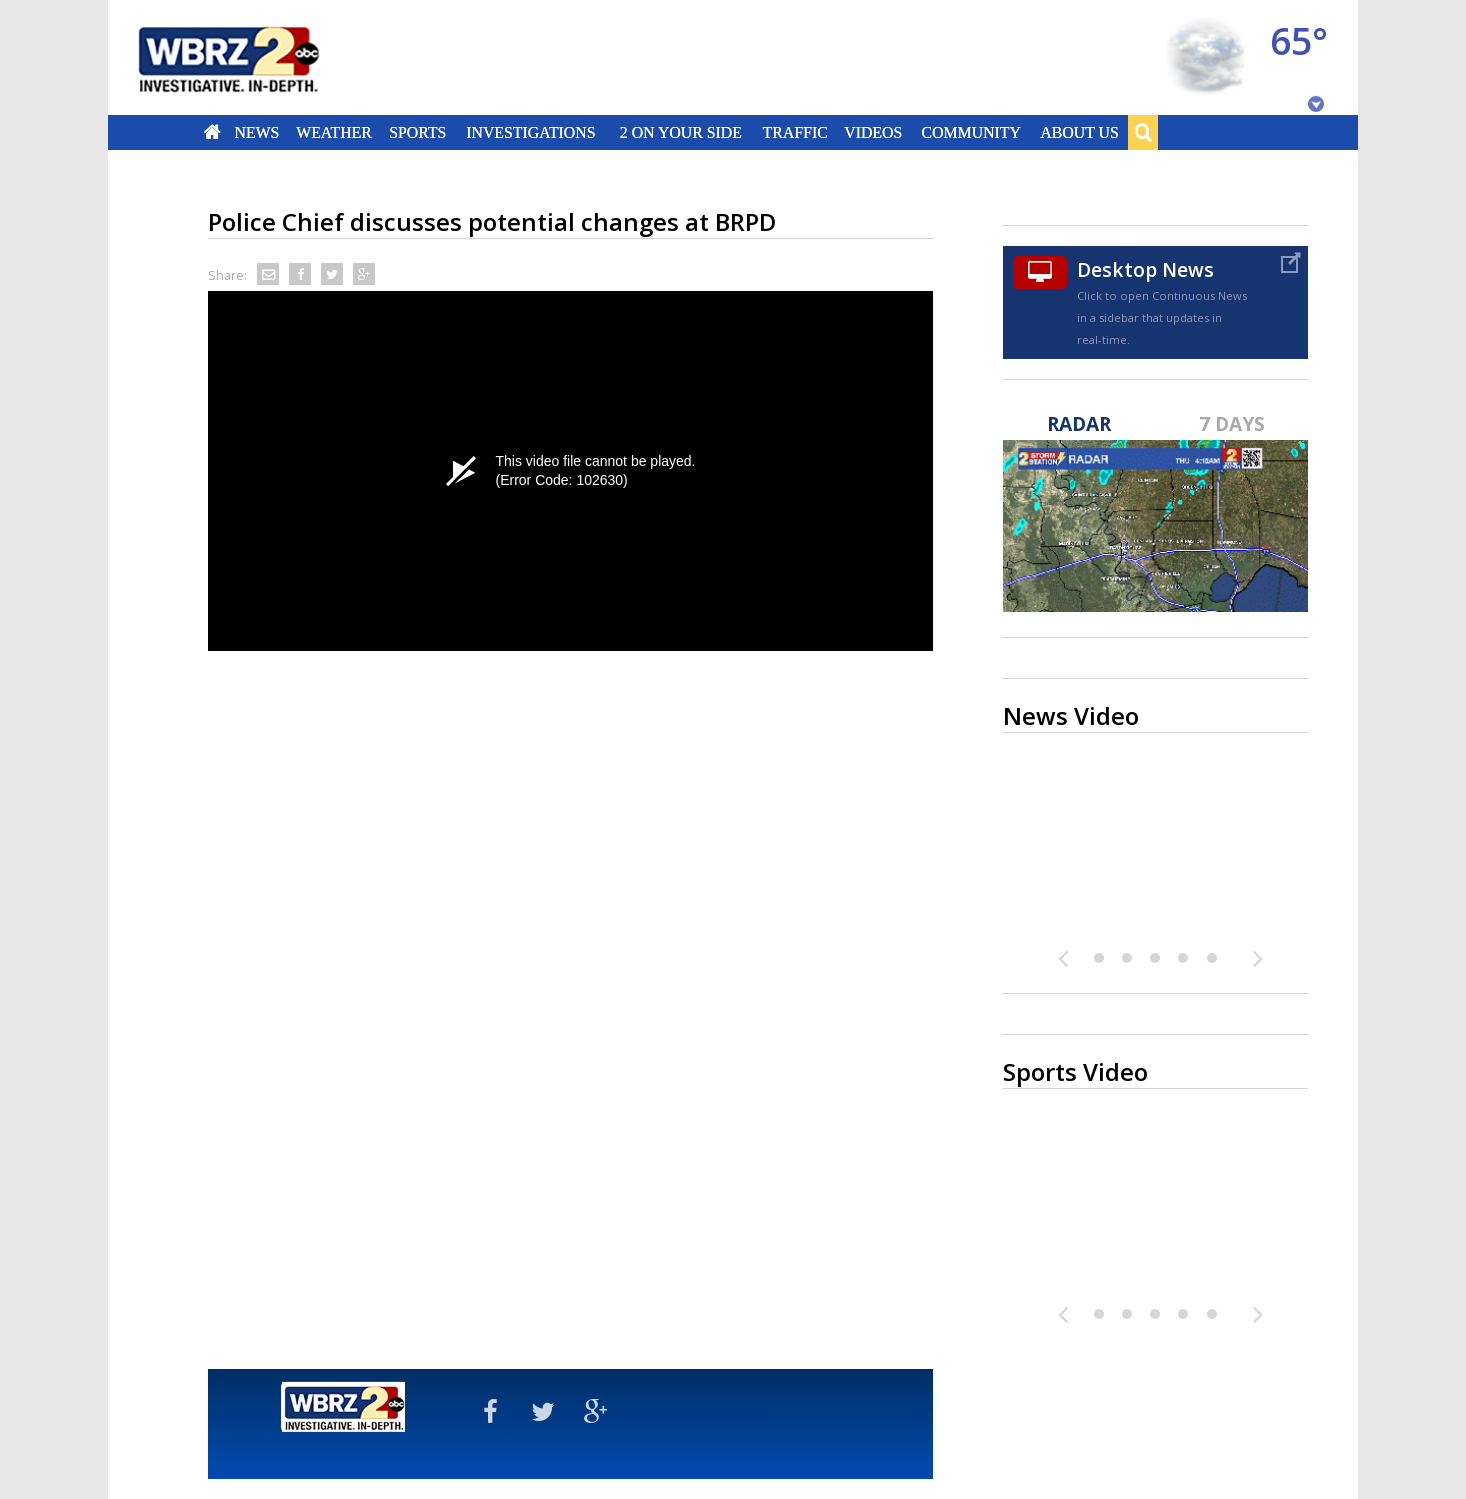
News (256, 132)
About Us (1079, 132)
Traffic (794, 132)
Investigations (531, 132)
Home (212, 132)
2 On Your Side (681, 132)
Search (1143, 132)
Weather (334, 132)
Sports (417, 132)
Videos (873, 132)
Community (970, 132)
